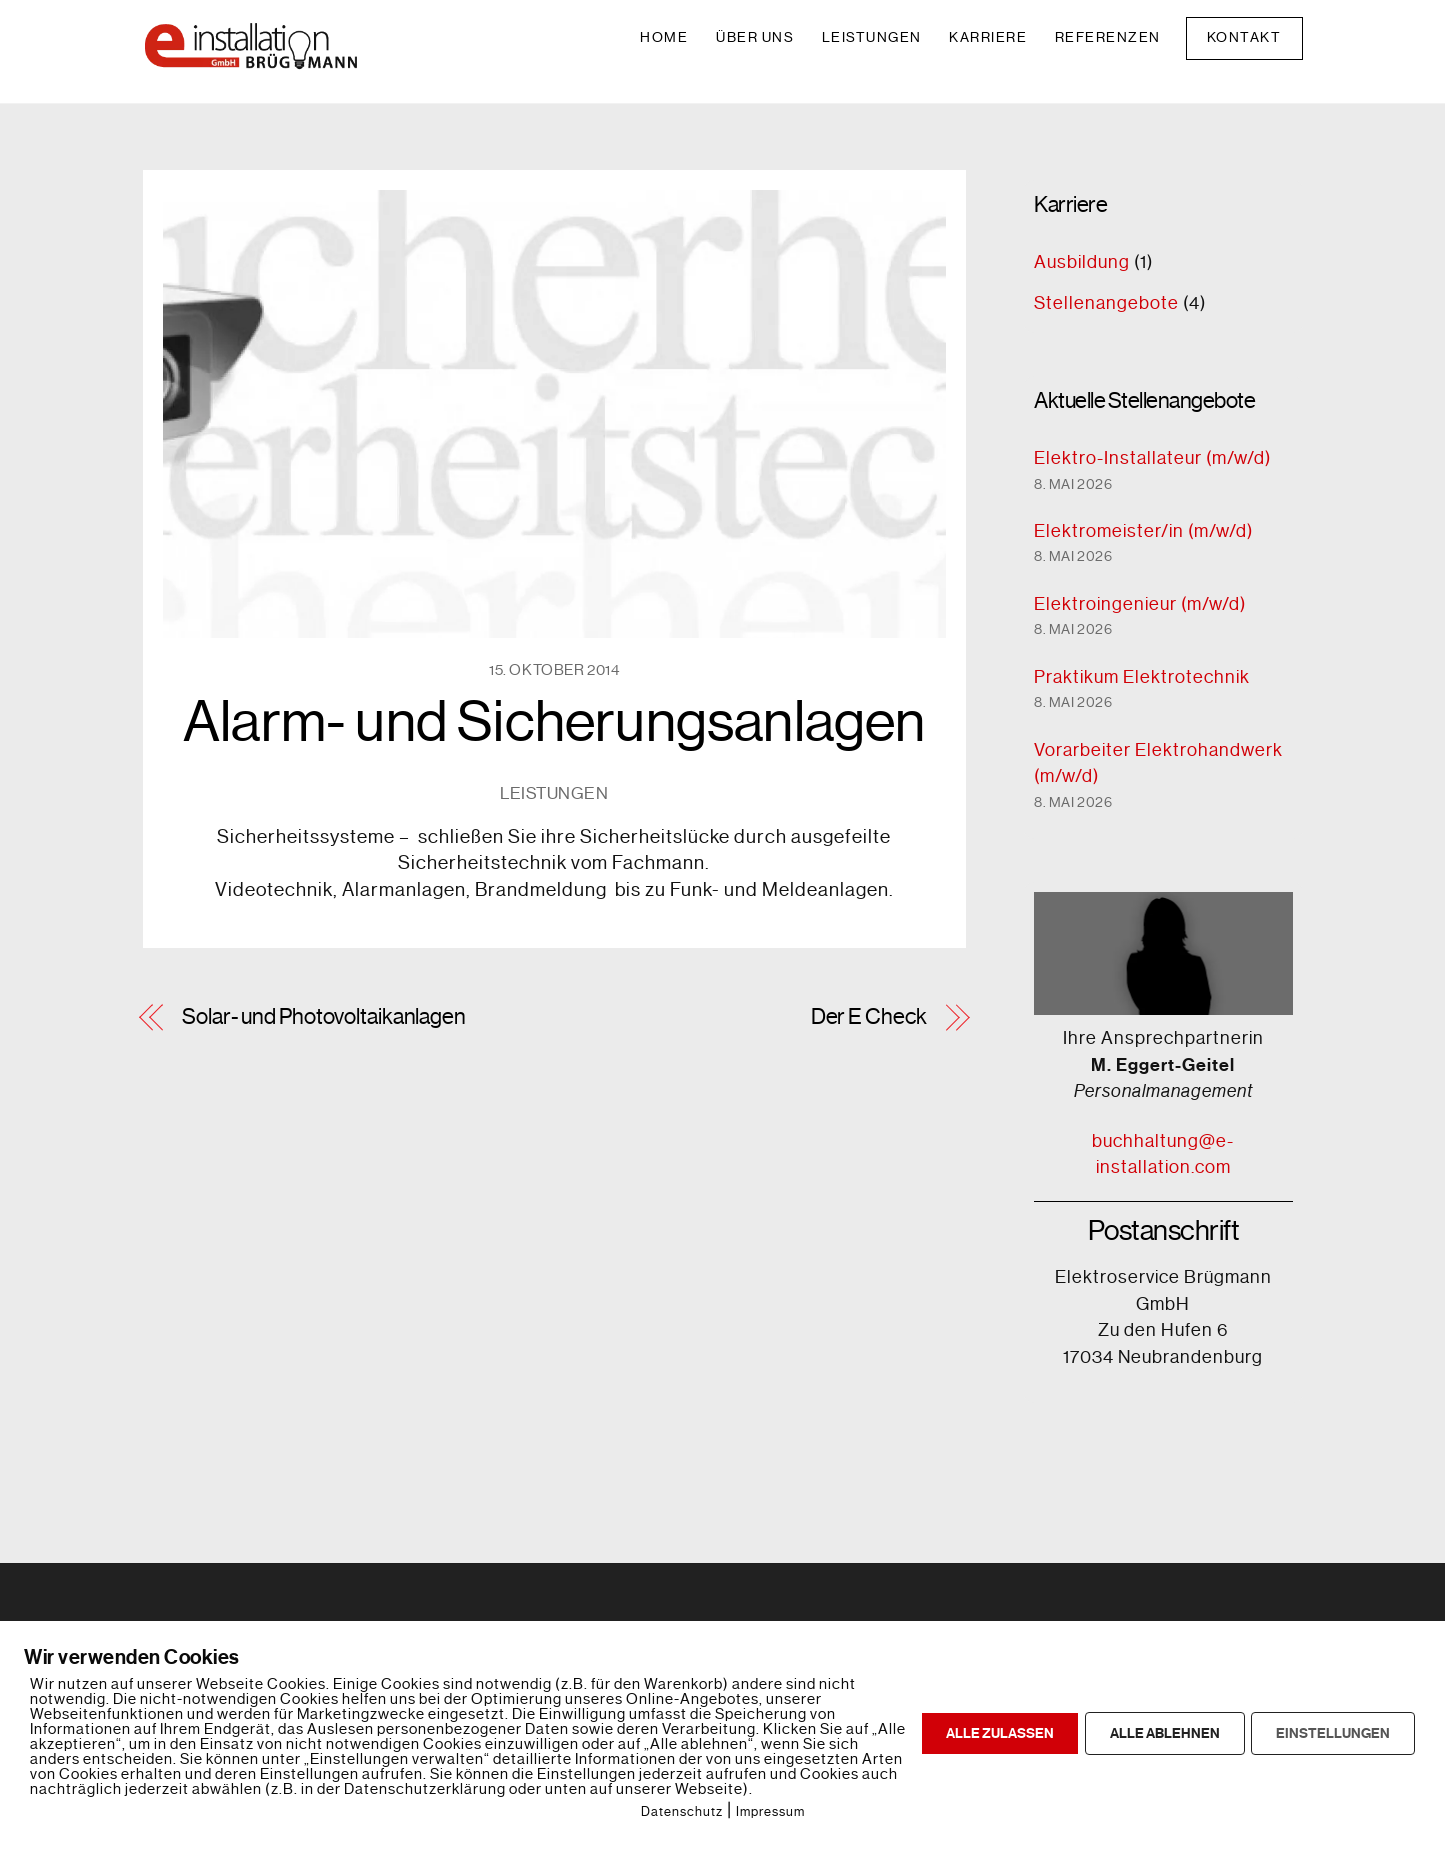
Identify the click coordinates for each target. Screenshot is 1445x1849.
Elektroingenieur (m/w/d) (1140, 604)
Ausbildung (1082, 262)
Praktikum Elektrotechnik (1142, 677)
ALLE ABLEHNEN (1165, 1733)
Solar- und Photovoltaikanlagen (324, 1017)
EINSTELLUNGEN (1333, 1733)
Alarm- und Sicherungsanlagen (554, 722)
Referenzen (1108, 37)
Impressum (770, 1811)
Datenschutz (682, 1811)
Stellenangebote (1106, 303)
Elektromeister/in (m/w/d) (1143, 531)
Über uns (755, 37)
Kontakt (1244, 37)
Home (664, 37)
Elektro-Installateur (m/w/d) (1152, 458)
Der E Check (869, 1017)
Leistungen (872, 37)
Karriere (988, 37)
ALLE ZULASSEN (1000, 1733)
